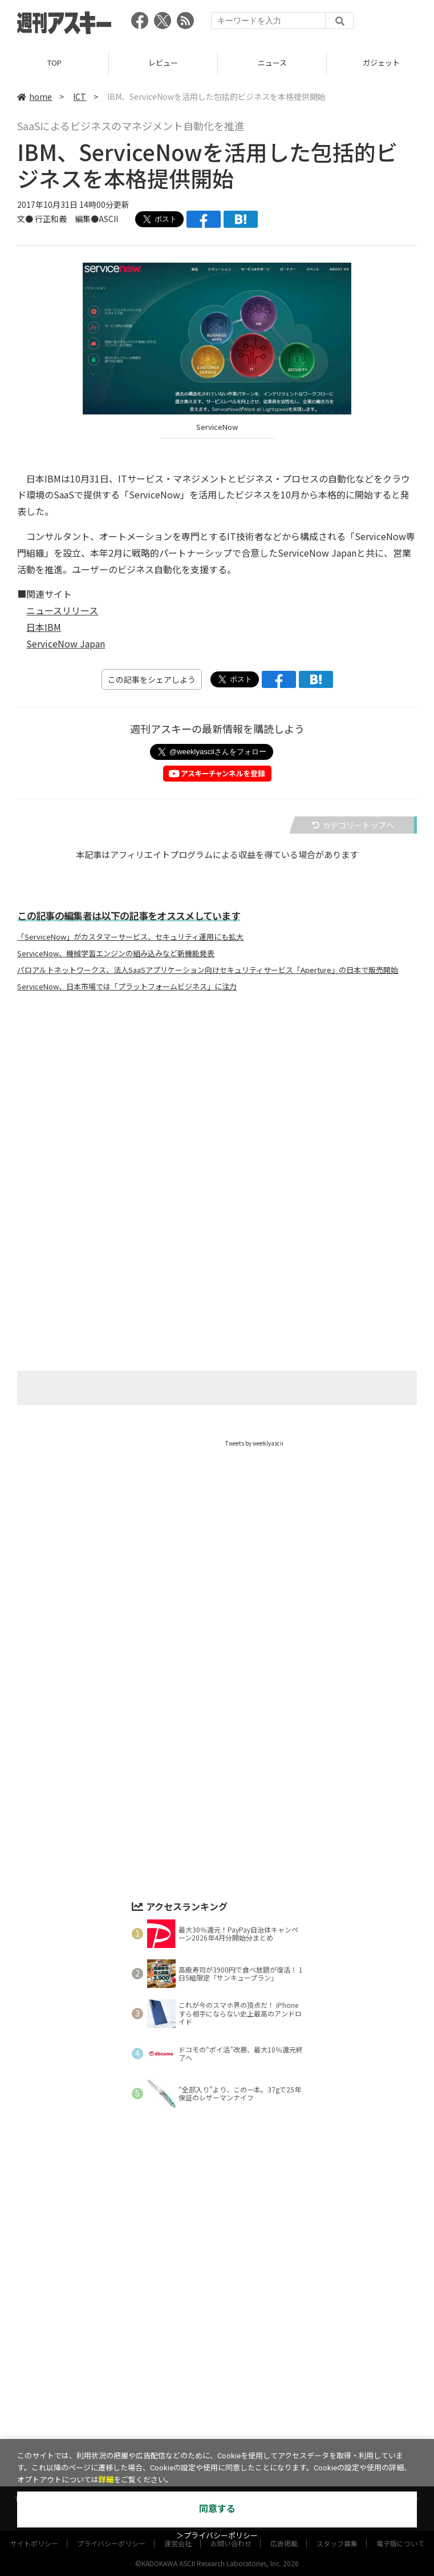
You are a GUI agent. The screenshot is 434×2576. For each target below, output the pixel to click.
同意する (217, 2508)
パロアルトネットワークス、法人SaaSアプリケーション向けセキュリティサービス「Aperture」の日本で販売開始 (207, 970)
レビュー (163, 62)
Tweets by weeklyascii (254, 1443)
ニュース (272, 62)
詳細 (106, 2480)
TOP (54, 62)
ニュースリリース (62, 610)
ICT (79, 96)
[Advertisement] (217, 1113)
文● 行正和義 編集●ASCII (67, 218)
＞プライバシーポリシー (217, 2535)
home (34, 96)
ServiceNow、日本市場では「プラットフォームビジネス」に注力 (127, 987)
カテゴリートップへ (353, 825)
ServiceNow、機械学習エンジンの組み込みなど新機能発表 (115, 953)
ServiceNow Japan (65, 643)
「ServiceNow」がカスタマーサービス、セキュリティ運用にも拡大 (130, 937)
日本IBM (43, 627)
